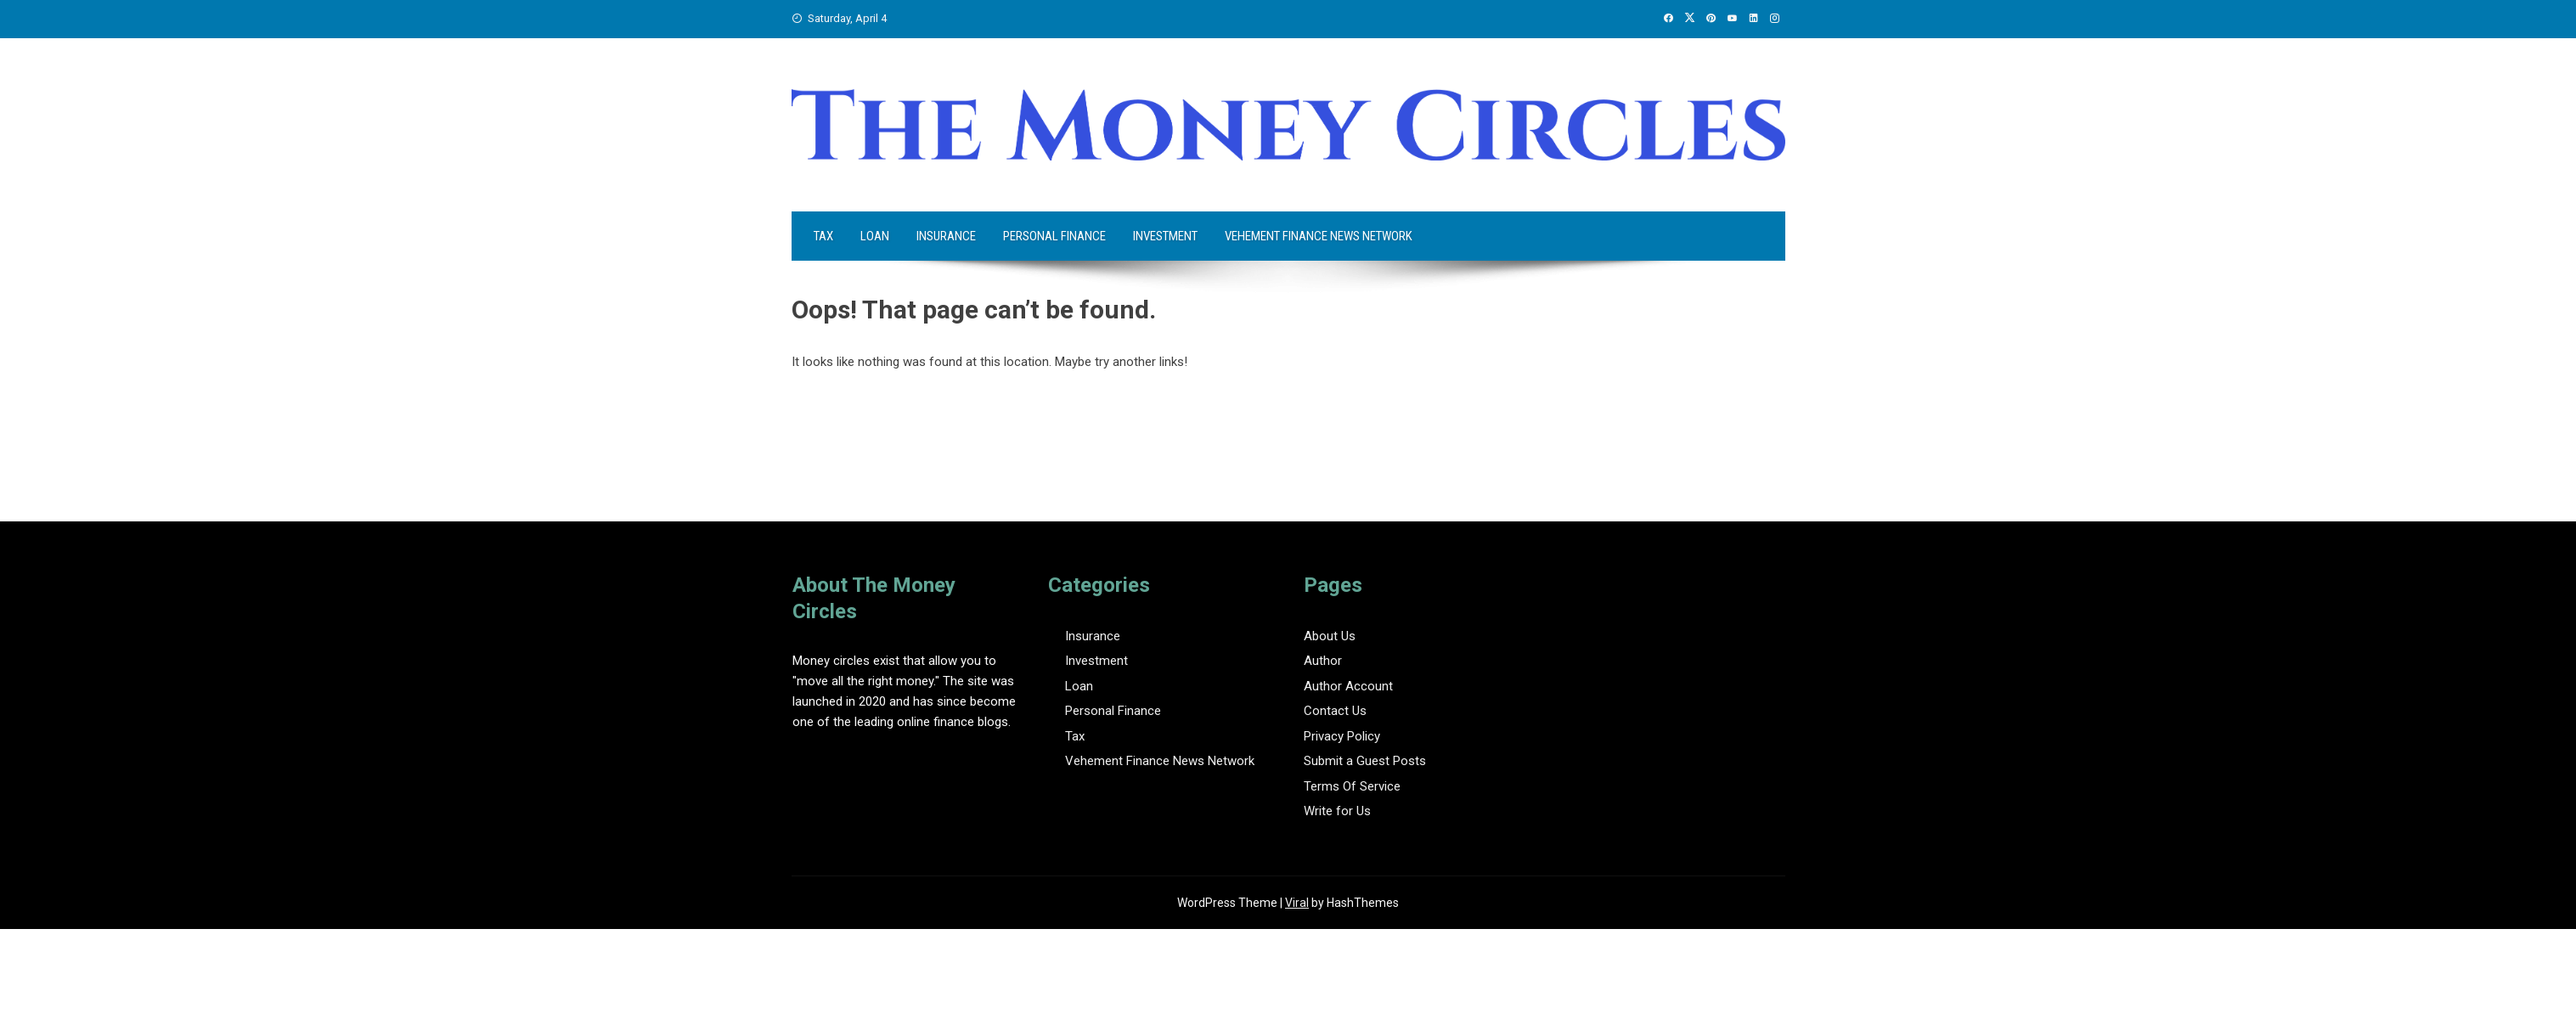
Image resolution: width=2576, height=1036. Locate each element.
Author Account (1348, 686)
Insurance (946, 236)
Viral (1297, 902)
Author (1323, 660)
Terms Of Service (1352, 786)
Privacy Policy (1342, 736)
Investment (1165, 236)
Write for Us (1337, 811)
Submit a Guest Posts (1365, 761)
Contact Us (1335, 710)
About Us (1330, 636)
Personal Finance (1054, 236)
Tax (823, 236)
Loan (874, 236)
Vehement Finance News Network (1318, 236)
